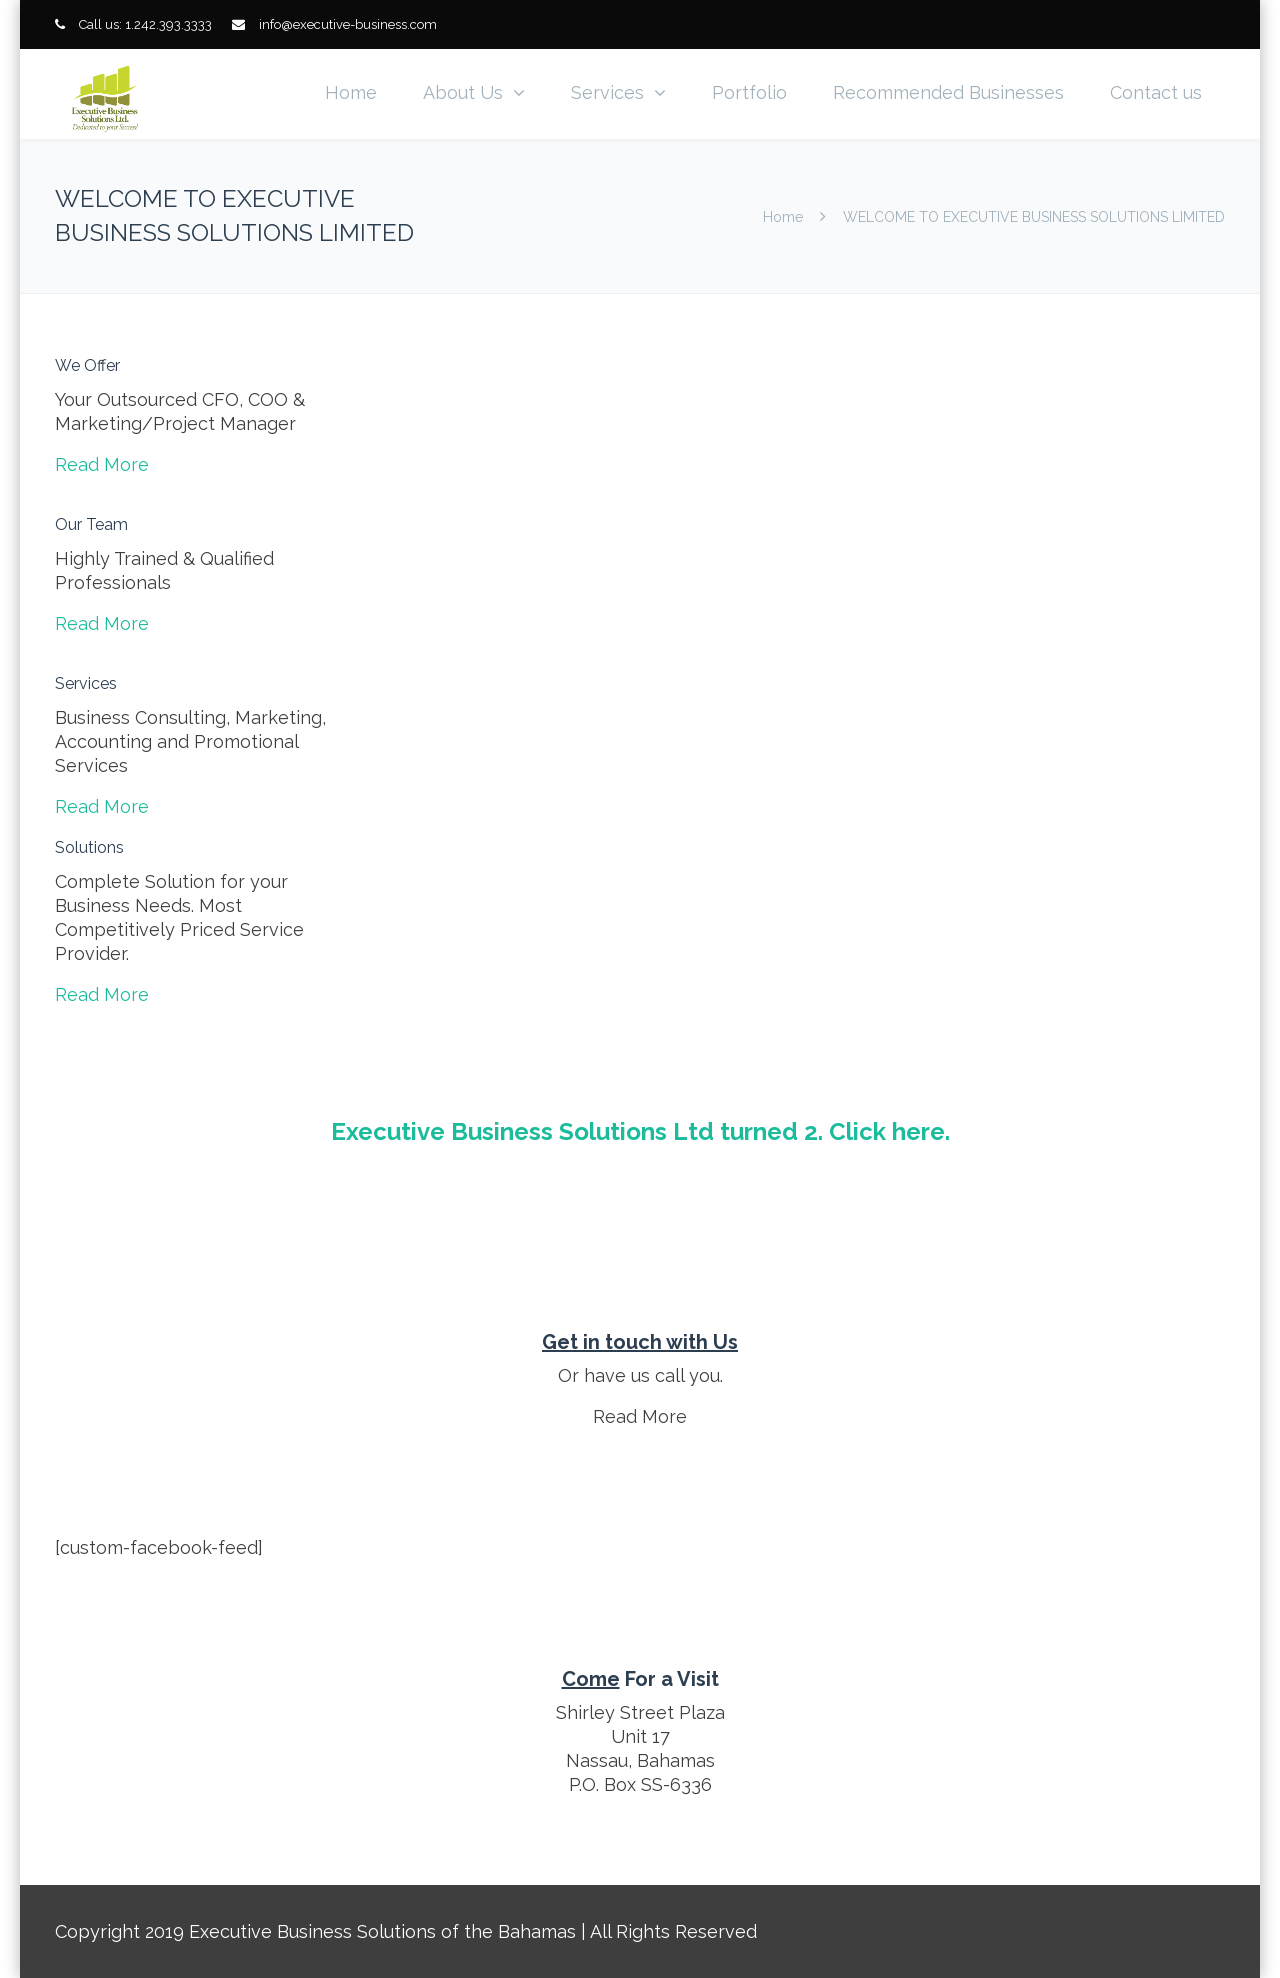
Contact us (1156, 92)
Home (351, 92)
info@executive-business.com (348, 24)
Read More (102, 464)
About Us (463, 92)
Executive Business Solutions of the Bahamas (382, 1931)
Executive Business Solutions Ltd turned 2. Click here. (640, 1131)
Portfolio (749, 92)
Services (607, 92)
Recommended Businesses (948, 92)
